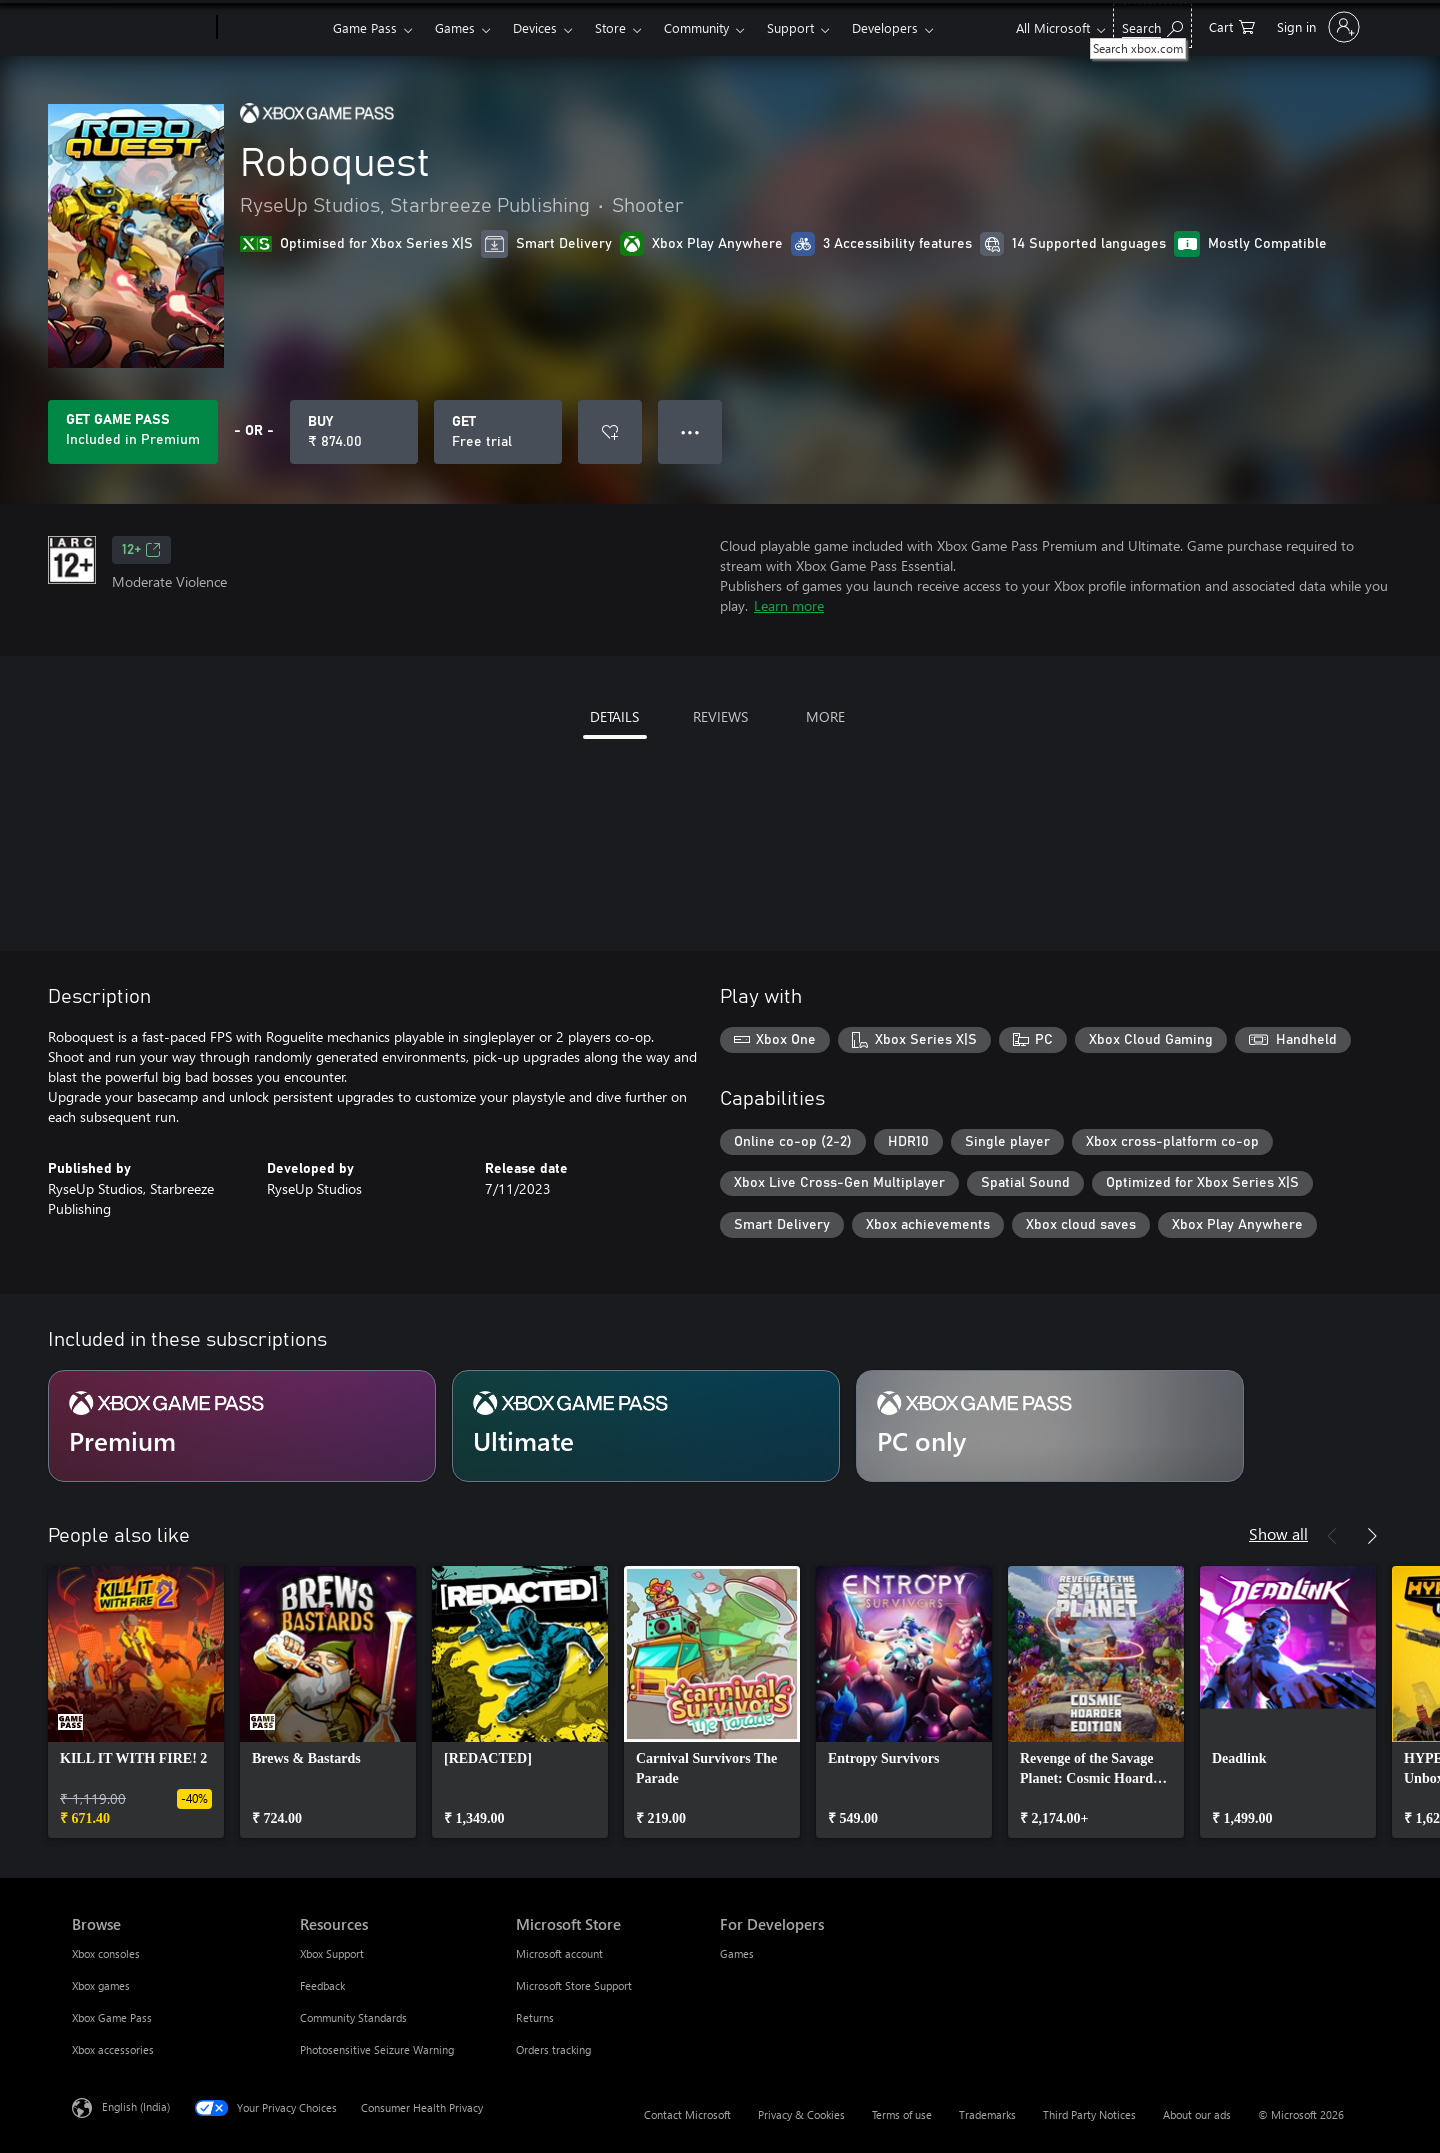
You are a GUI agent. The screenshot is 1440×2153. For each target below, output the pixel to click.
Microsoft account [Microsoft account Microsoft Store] (559, 1953)
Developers (885, 27)
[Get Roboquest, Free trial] (498, 432)
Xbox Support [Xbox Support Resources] (332, 1953)
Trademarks (987, 2114)
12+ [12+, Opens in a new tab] (141, 550)
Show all (1278, 1533)
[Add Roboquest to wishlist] (610, 432)
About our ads (1197, 2114)
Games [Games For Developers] (737, 1953)
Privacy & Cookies (801, 2114)
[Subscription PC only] (1050, 1426)
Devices (535, 27)
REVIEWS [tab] (720, 716)
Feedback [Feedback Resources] (322, 1985)
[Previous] (1332, 1536)
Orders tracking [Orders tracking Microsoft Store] (553, 2049)
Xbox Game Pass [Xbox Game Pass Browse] (112, 2017)
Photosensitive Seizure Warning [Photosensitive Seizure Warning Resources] (377, 2049)
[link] (136, 1702)
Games (455, 27)
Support (790, 27)
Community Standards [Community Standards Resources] (353, 2017)
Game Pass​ (365, 27)
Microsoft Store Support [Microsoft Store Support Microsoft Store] (574, 1985)
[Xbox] (272, 28)
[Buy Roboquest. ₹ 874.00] (354, 432)
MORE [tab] (825, 716)
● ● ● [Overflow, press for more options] (690, 431)
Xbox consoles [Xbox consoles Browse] (106, 1953)
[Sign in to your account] (1316, 27)
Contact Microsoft (687, 2114)
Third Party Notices (1089, 2114)
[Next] (1372, 1536)
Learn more (789, 605)
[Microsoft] (140, 28)
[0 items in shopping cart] (1232, 25)
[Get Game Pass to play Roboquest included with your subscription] (133, 432)
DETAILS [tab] (614, 716)
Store (610, 27)
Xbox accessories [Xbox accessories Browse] (113, 2049)
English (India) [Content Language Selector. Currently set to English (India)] (136, 2106)
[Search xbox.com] (1152, 25)
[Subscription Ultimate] (646, 1426)
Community (696, 27)
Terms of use (902, 2114)
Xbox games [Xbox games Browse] (101, 1985)
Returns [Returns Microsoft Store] (535, 2017)
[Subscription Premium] (242, 1426)
